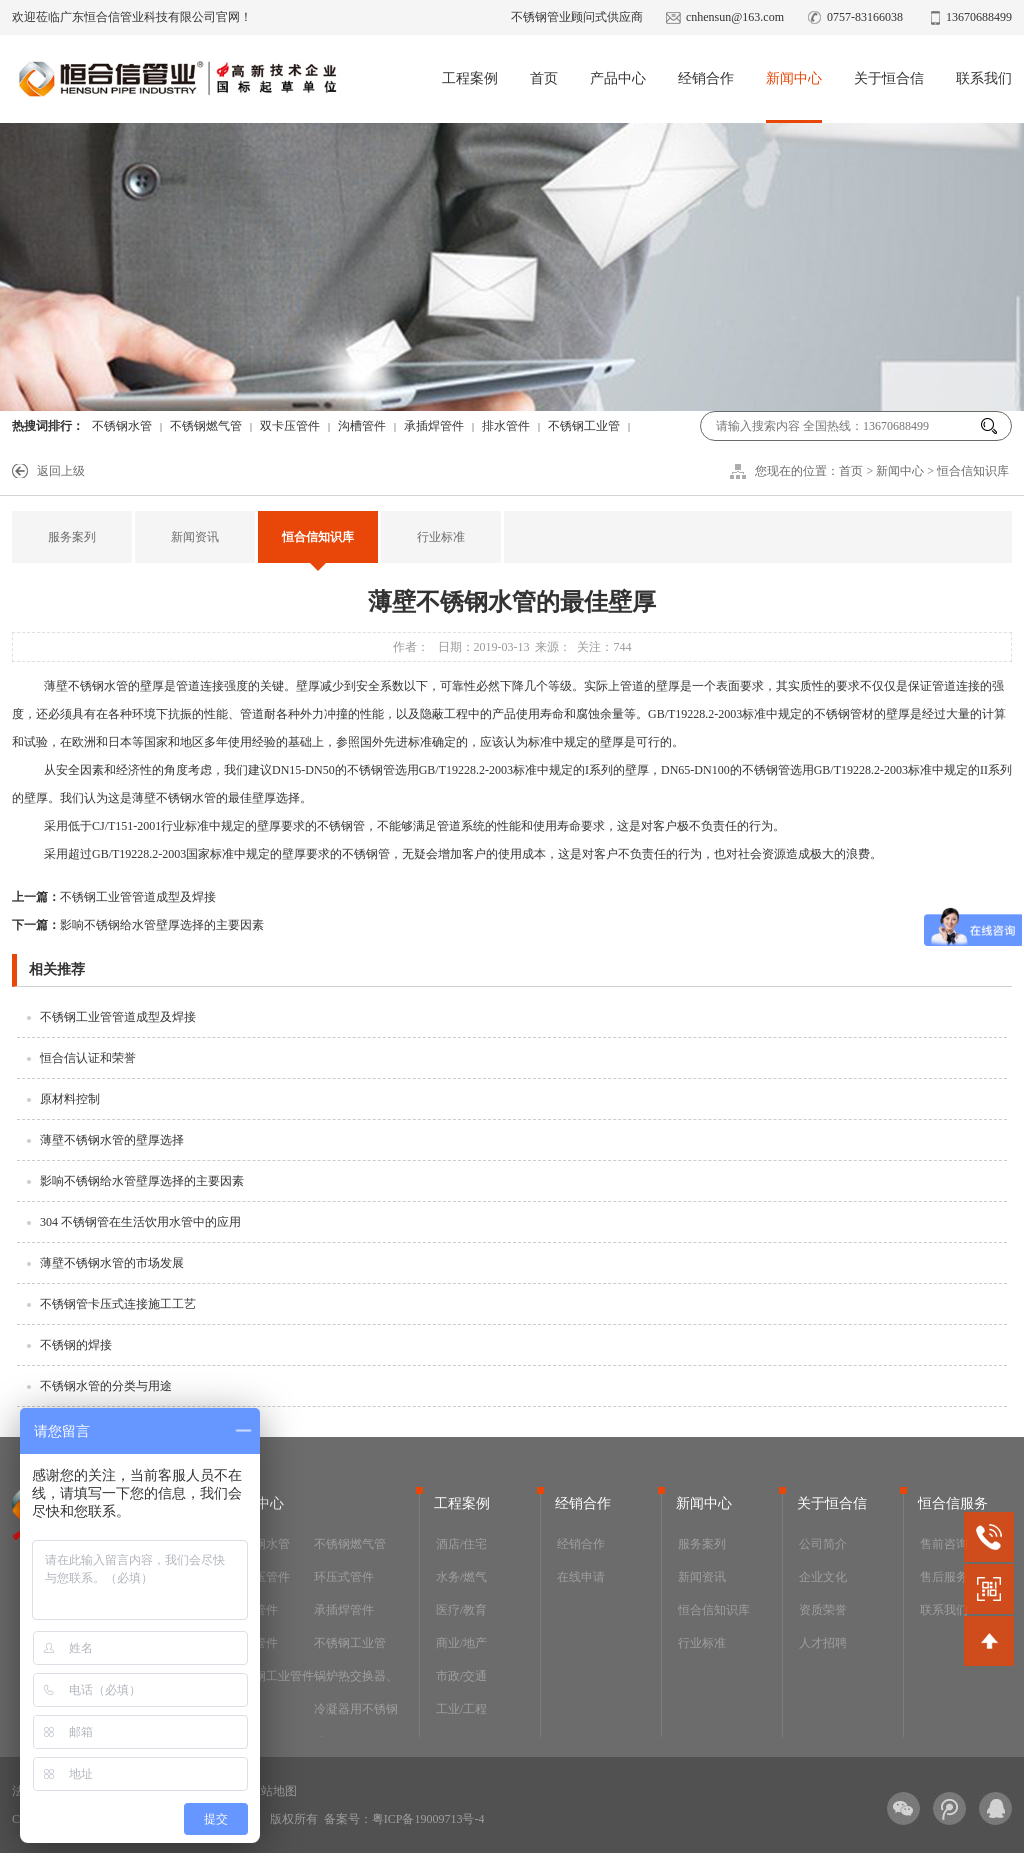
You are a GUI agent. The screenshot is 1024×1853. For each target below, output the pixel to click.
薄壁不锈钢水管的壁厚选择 (112, 1140)
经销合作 (706, 78)
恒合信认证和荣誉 (88, 1058)
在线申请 (581, 1577)
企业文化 (823, 1577)
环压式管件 (344, 1577)
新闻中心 (794, 78)
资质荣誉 (823, 1610)
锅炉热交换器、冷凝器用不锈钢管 (356, 1709)
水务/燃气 (461, 1577)
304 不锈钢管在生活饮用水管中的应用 (140, 1222)
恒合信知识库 (973, 471)
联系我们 (984, 78)
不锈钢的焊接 (76, 1345)
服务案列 (72, 537)
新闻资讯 (195, 537)
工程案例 (470, 78)
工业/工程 (461, 1709)
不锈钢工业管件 (272, 1676)
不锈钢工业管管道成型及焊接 (114, 897)
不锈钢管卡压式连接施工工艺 (118, 1304)
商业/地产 (461, 1643)
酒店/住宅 (461, 1544)
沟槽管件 (362, 426)
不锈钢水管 (122, 426)
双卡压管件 (290, 426)
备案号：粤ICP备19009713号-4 (404, 1819)
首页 (544, 78)
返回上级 (61, 471)
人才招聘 (823, 1643)
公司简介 (823, 1544)
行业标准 (441, 537)
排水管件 (506, 426)
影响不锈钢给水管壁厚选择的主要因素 (138, 925)
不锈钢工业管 (584, 426)
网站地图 (273, 1791)
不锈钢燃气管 (206, 426)
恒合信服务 (953, 1503)
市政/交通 (461, 1676)
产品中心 (618, 78)
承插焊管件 (434, 426)
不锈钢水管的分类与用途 (106, 1386)
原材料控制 (70, 1099)
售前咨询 (944, 1544)
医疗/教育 (461, 1610)
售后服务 (944, 1577)
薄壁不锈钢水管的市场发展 (112, 1263)
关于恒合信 (889, 78)
